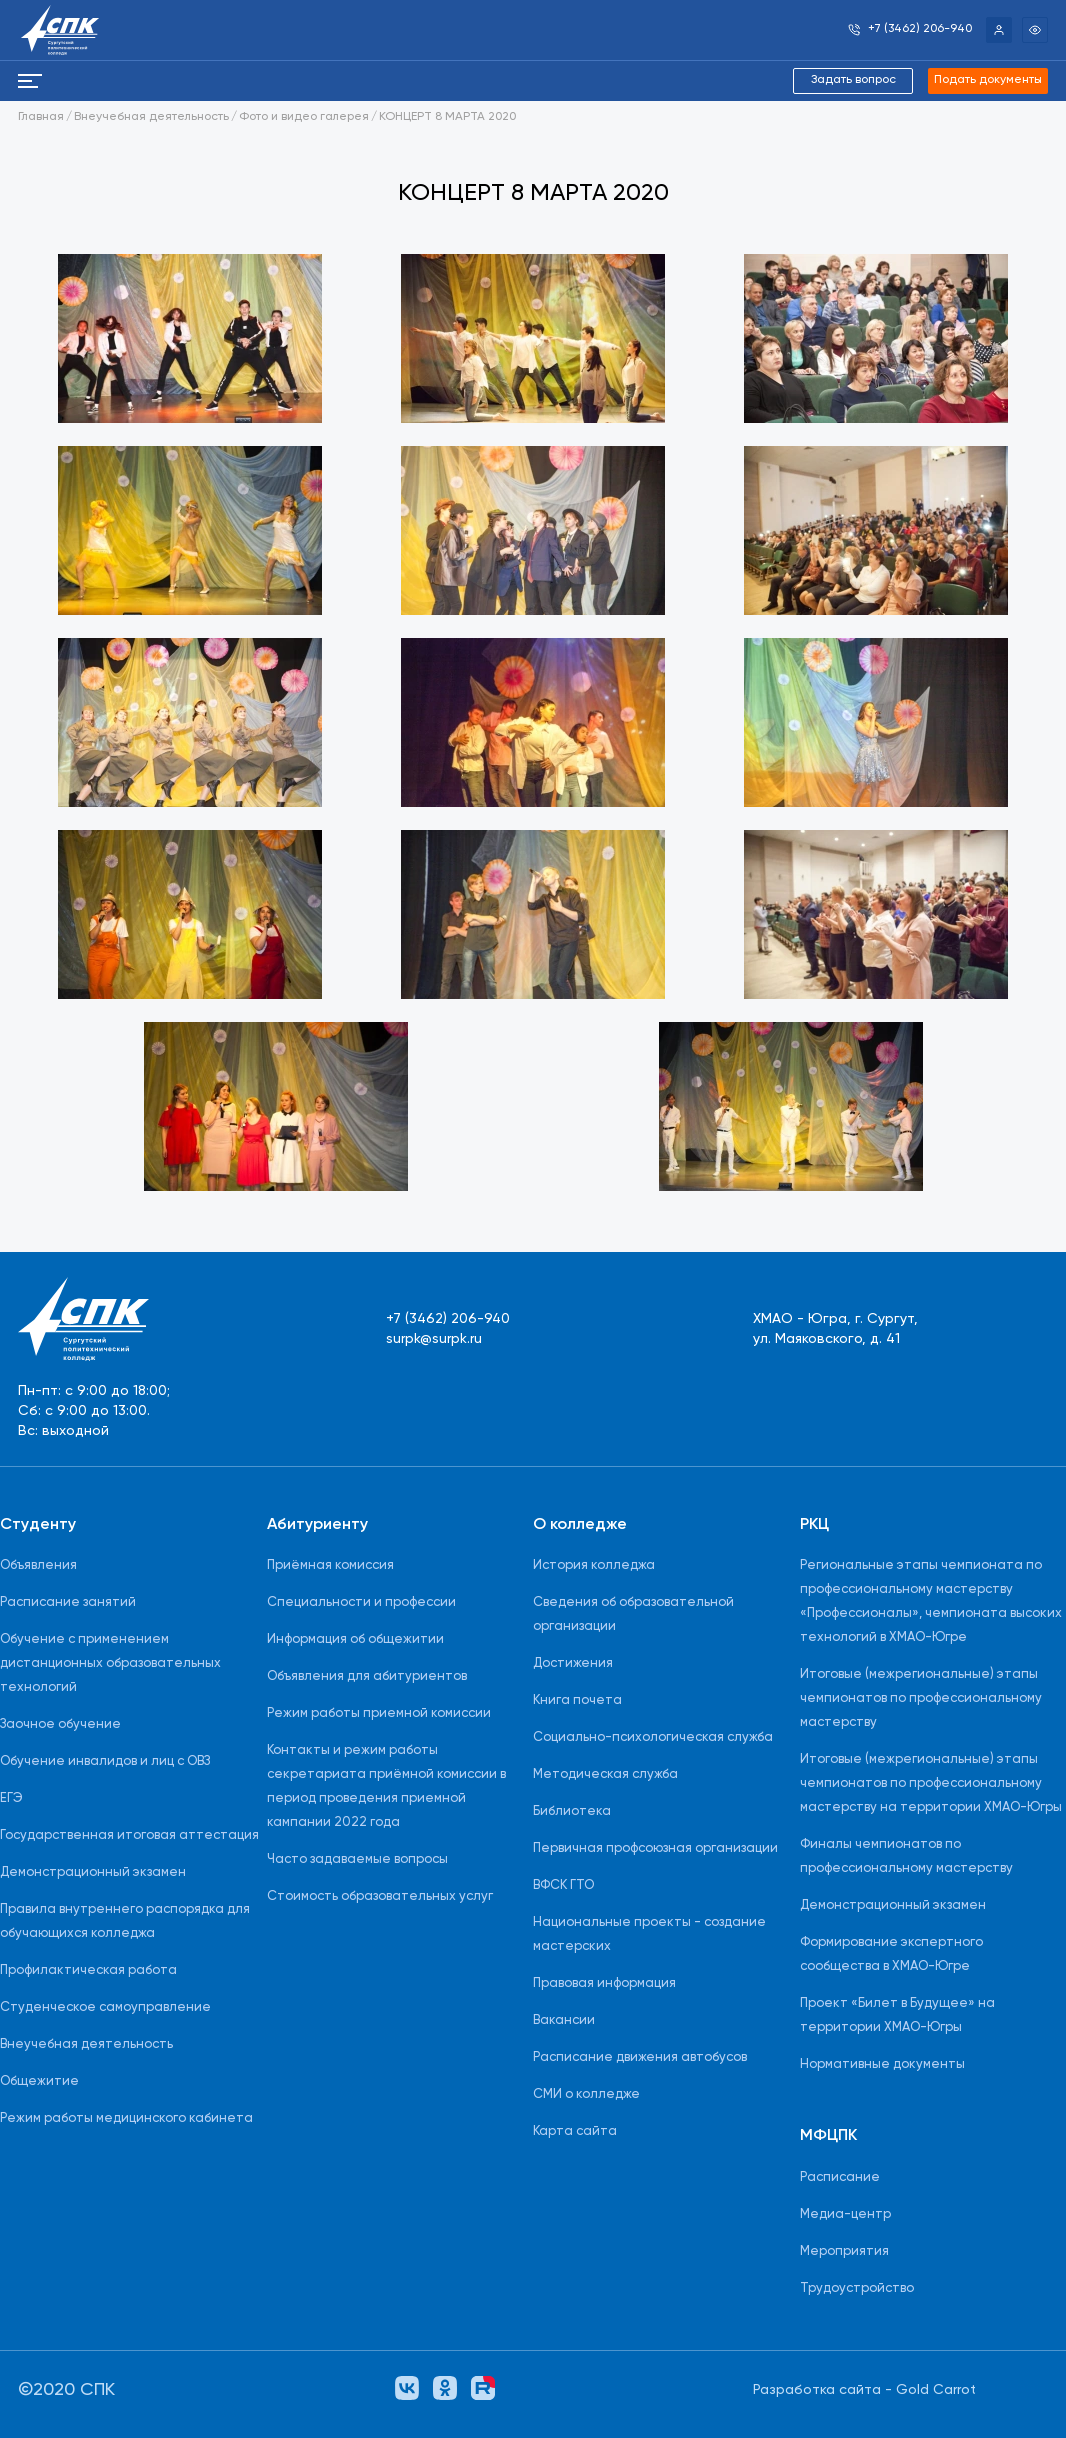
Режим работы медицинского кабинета (126, 2118)
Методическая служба (605, 1774)
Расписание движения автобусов (640, 2057)
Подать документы (988, 80)
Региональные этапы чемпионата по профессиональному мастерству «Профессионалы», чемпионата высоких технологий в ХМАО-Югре (931, 1601)
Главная (41, 117)
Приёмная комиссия (330, 1565)
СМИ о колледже (586, 2094)
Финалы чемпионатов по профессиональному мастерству (906, 1856)
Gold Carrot (936, 2390)
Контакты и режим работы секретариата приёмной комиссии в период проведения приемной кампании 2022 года (386, 1786)
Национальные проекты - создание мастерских (649, 1934)
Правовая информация (604, 1983)
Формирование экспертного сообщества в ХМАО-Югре (891, 1954)
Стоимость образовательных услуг (380, 1896)
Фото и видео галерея (304, 117)
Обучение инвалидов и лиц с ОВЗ (105, 1761)
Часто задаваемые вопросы (357, 1859)
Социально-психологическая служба (653, 1737)
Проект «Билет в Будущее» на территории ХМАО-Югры (897, 2015)
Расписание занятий (68, 1602)
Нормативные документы (882, 2064)
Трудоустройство (857, 2288)
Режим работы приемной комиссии (379, 1713)
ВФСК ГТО (563, 1885)
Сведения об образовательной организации (633, 1614)
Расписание (840, 2177)
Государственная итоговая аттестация (129, 1835)
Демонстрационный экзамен (93, 1872)
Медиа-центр (845, 2214)
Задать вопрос (853, 80)
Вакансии (564, 2020)
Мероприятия (844, 2251)
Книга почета (577, 1700)
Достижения (573, 1663)
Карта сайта (575, 2131)
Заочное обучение (60, 1724)
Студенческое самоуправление (105, 2007)
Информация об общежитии (355, 1639)
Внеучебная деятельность (151, 117)
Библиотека (572, 1811)
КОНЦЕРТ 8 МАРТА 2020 (447, 117)
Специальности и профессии (361, 1602)
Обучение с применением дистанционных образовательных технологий (110, 1663)
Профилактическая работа (88, 1970)
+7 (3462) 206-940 (448, 1319)
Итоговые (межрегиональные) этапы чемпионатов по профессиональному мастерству (921, 1698)
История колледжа (594, 1565)
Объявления (38, 1565)
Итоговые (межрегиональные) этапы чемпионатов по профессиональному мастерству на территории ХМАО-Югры (931, 1783)
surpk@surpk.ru (434, 1339)
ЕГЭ (11, 1798)
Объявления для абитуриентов (367, 1676)
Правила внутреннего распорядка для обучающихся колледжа (125, 1921)
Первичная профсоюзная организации (655, 1848)
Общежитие (39, 2081)
